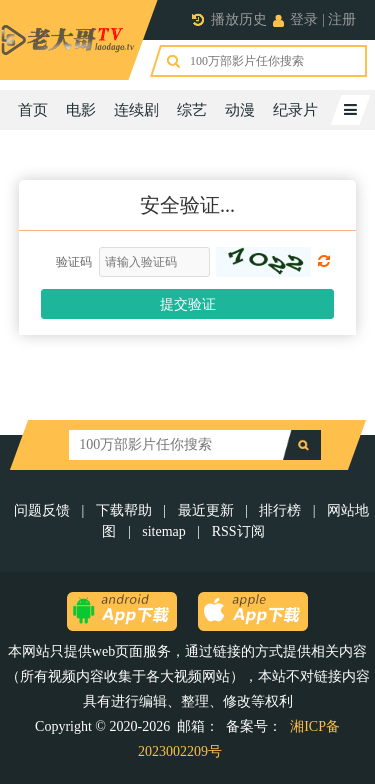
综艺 (192, 110)
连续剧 (136, 110)
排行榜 (280, 510)
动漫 (240, 110)
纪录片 (295, 110)
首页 (33, 110)
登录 (304, 19)
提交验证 (188, 304)
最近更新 (206, 510)
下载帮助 (124, 510)
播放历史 (239, 19)
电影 (81, 110)
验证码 (74, 262)
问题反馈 (44, 510)
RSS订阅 (238, 531)
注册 (342, 19)
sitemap (164, 531)
